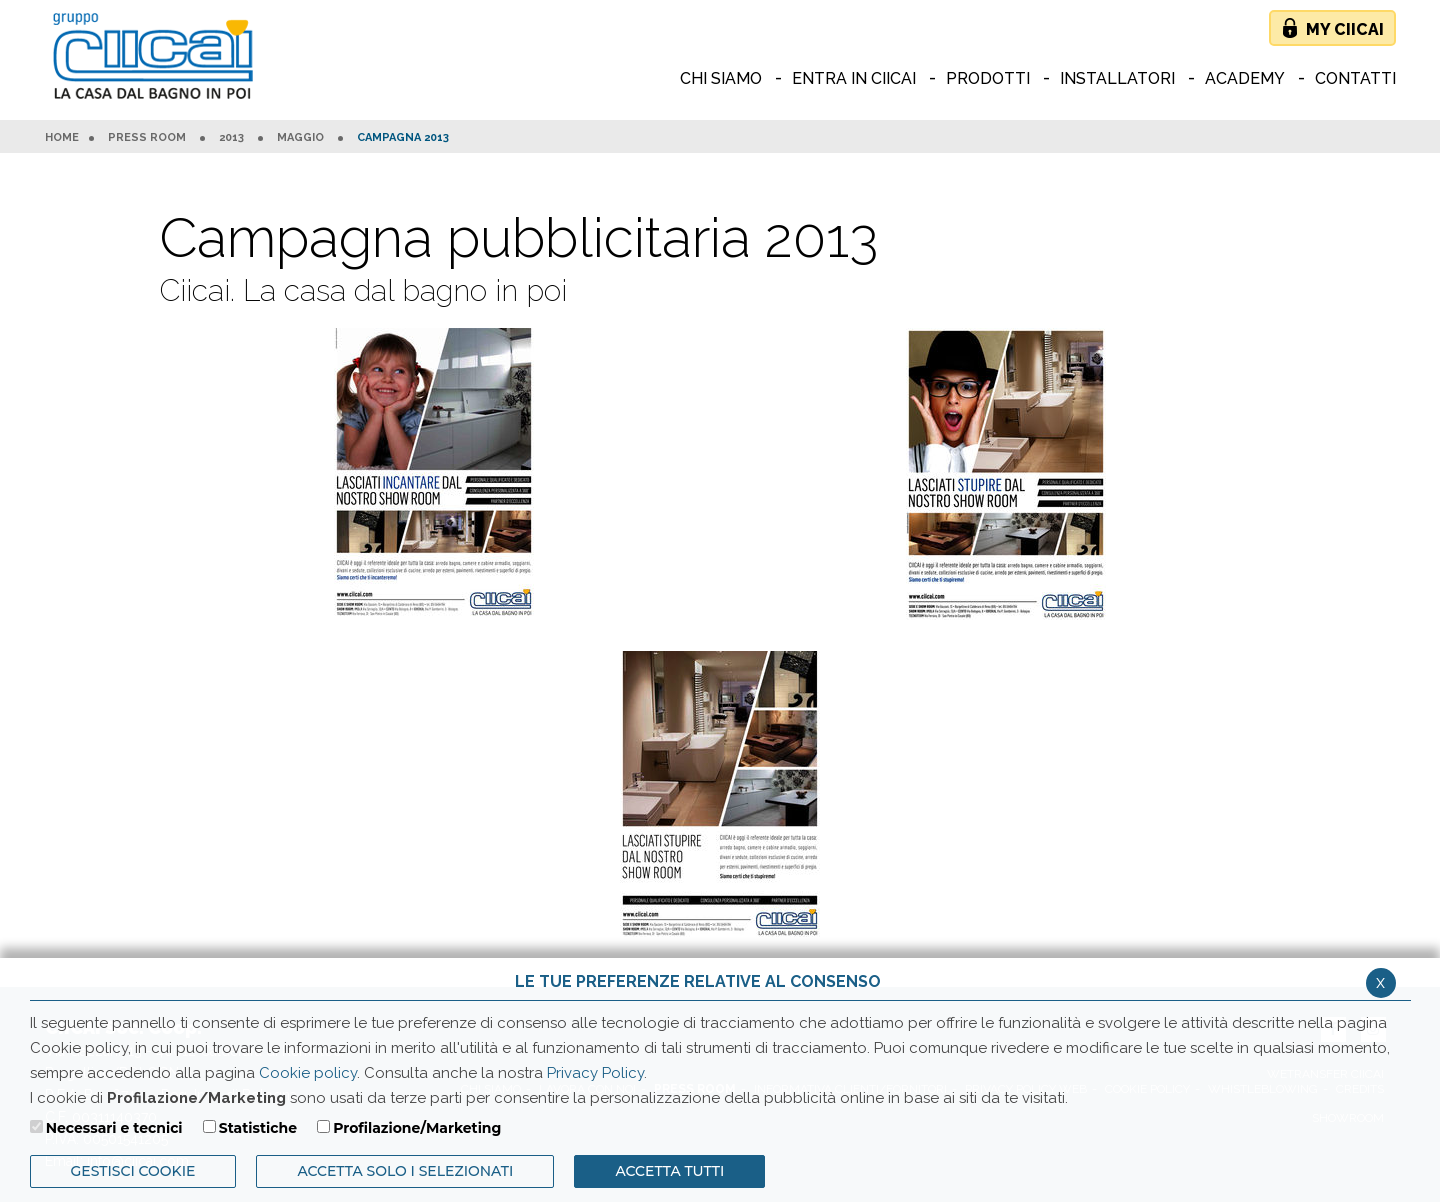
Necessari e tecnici (114, 1128)
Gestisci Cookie (133, 1171)
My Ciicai (1345, 29)
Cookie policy (308, 1073)
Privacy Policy (595, 1073)
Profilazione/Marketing (417, 1128)
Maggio (300, 138)
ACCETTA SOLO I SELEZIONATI (405, 1171)
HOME (62, 138)
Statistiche (258, 1128)
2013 (231, 138)
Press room (147, 138)
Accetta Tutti (669, 1171)
